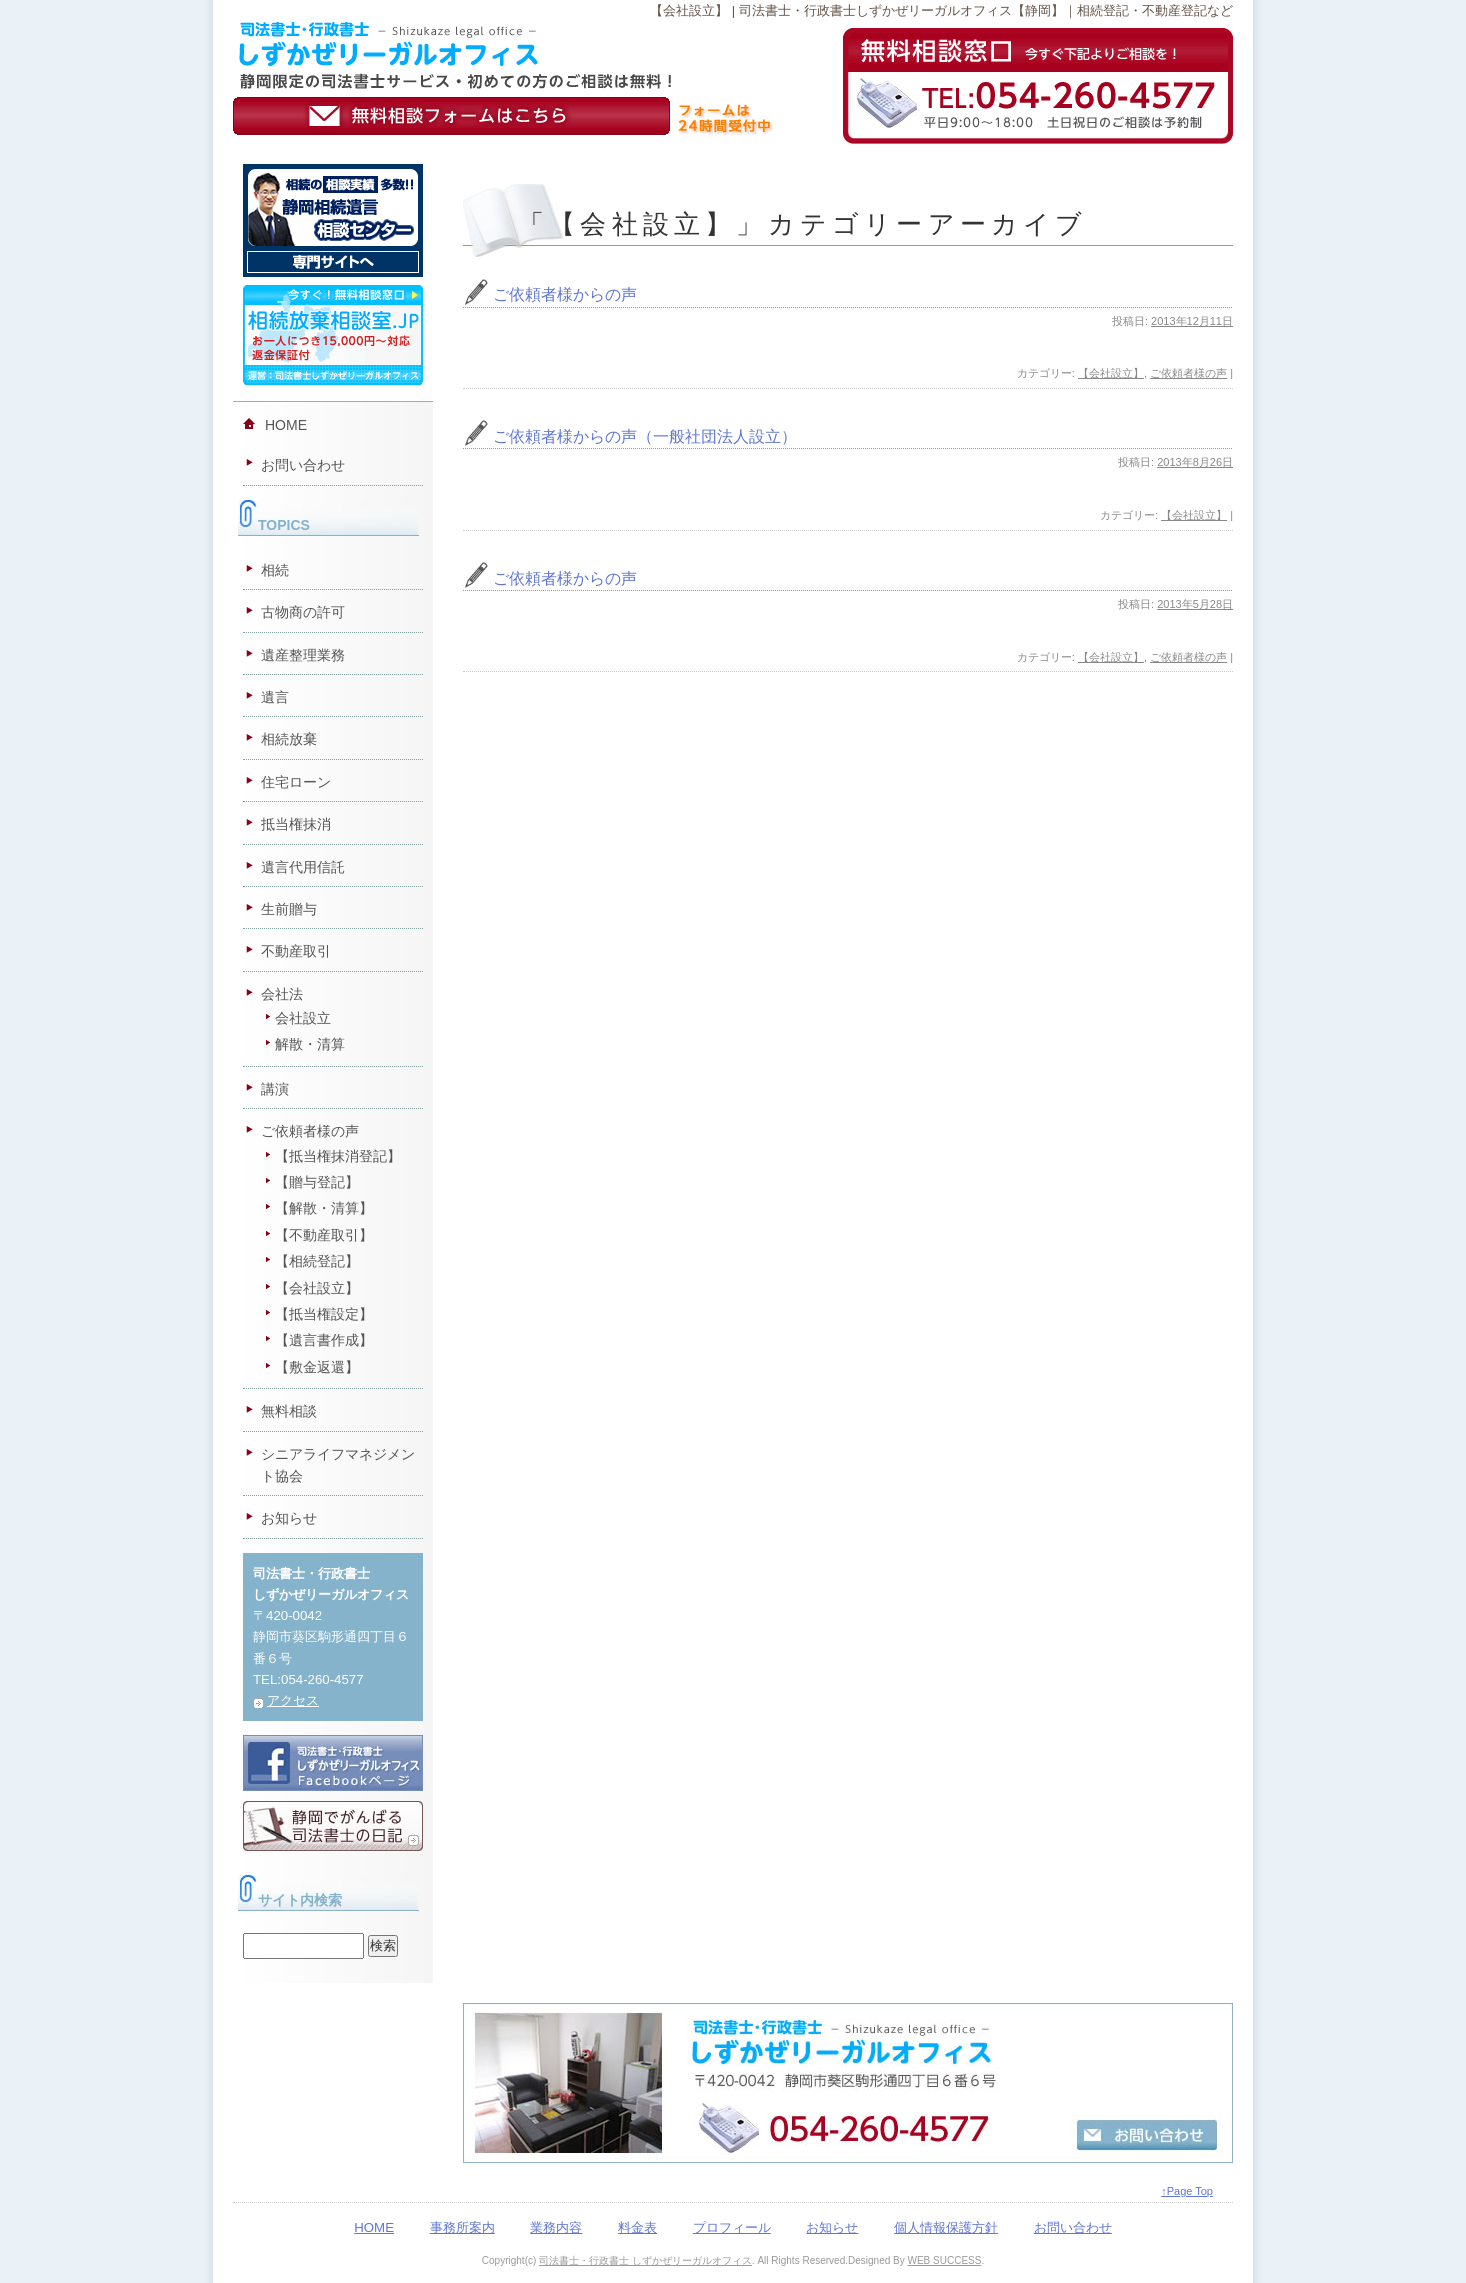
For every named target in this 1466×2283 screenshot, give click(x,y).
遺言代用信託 (303, 867)
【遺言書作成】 (324, 1340)
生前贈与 (289, 909)
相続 (275, 570)
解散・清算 (310, 1044)
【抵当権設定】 (324, 1314)
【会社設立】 (1111, 373)
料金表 (637, 2227)
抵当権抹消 (296, 824)
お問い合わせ (303, 465)
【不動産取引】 (324, 1235)
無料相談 (289, 1411)
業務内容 (556, 2227)
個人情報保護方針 (946, 2227)
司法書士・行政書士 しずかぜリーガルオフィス (645, 2260)
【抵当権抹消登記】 (338, 1156)
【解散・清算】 (324, 1208)
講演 (275, 1089)
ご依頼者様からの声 (565, 294)
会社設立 (303, 1018)
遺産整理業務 (303, 655)
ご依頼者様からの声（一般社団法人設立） (645, 436)
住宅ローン (296, 782)
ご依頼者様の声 (1188, 373)
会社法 (282, 994)
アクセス (293, 1700)
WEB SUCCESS (944, 2260)
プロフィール (732, 2227)
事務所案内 (462, 2227)
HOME (286, 425)
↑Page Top (1187, 2191)
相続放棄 (289, 739)
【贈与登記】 (317, 1182)
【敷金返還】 (317, 1367)
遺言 (275, 697)
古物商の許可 (303, 612)
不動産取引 (296, 951)
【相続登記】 (317, 1261)
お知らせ (289, 1518)
